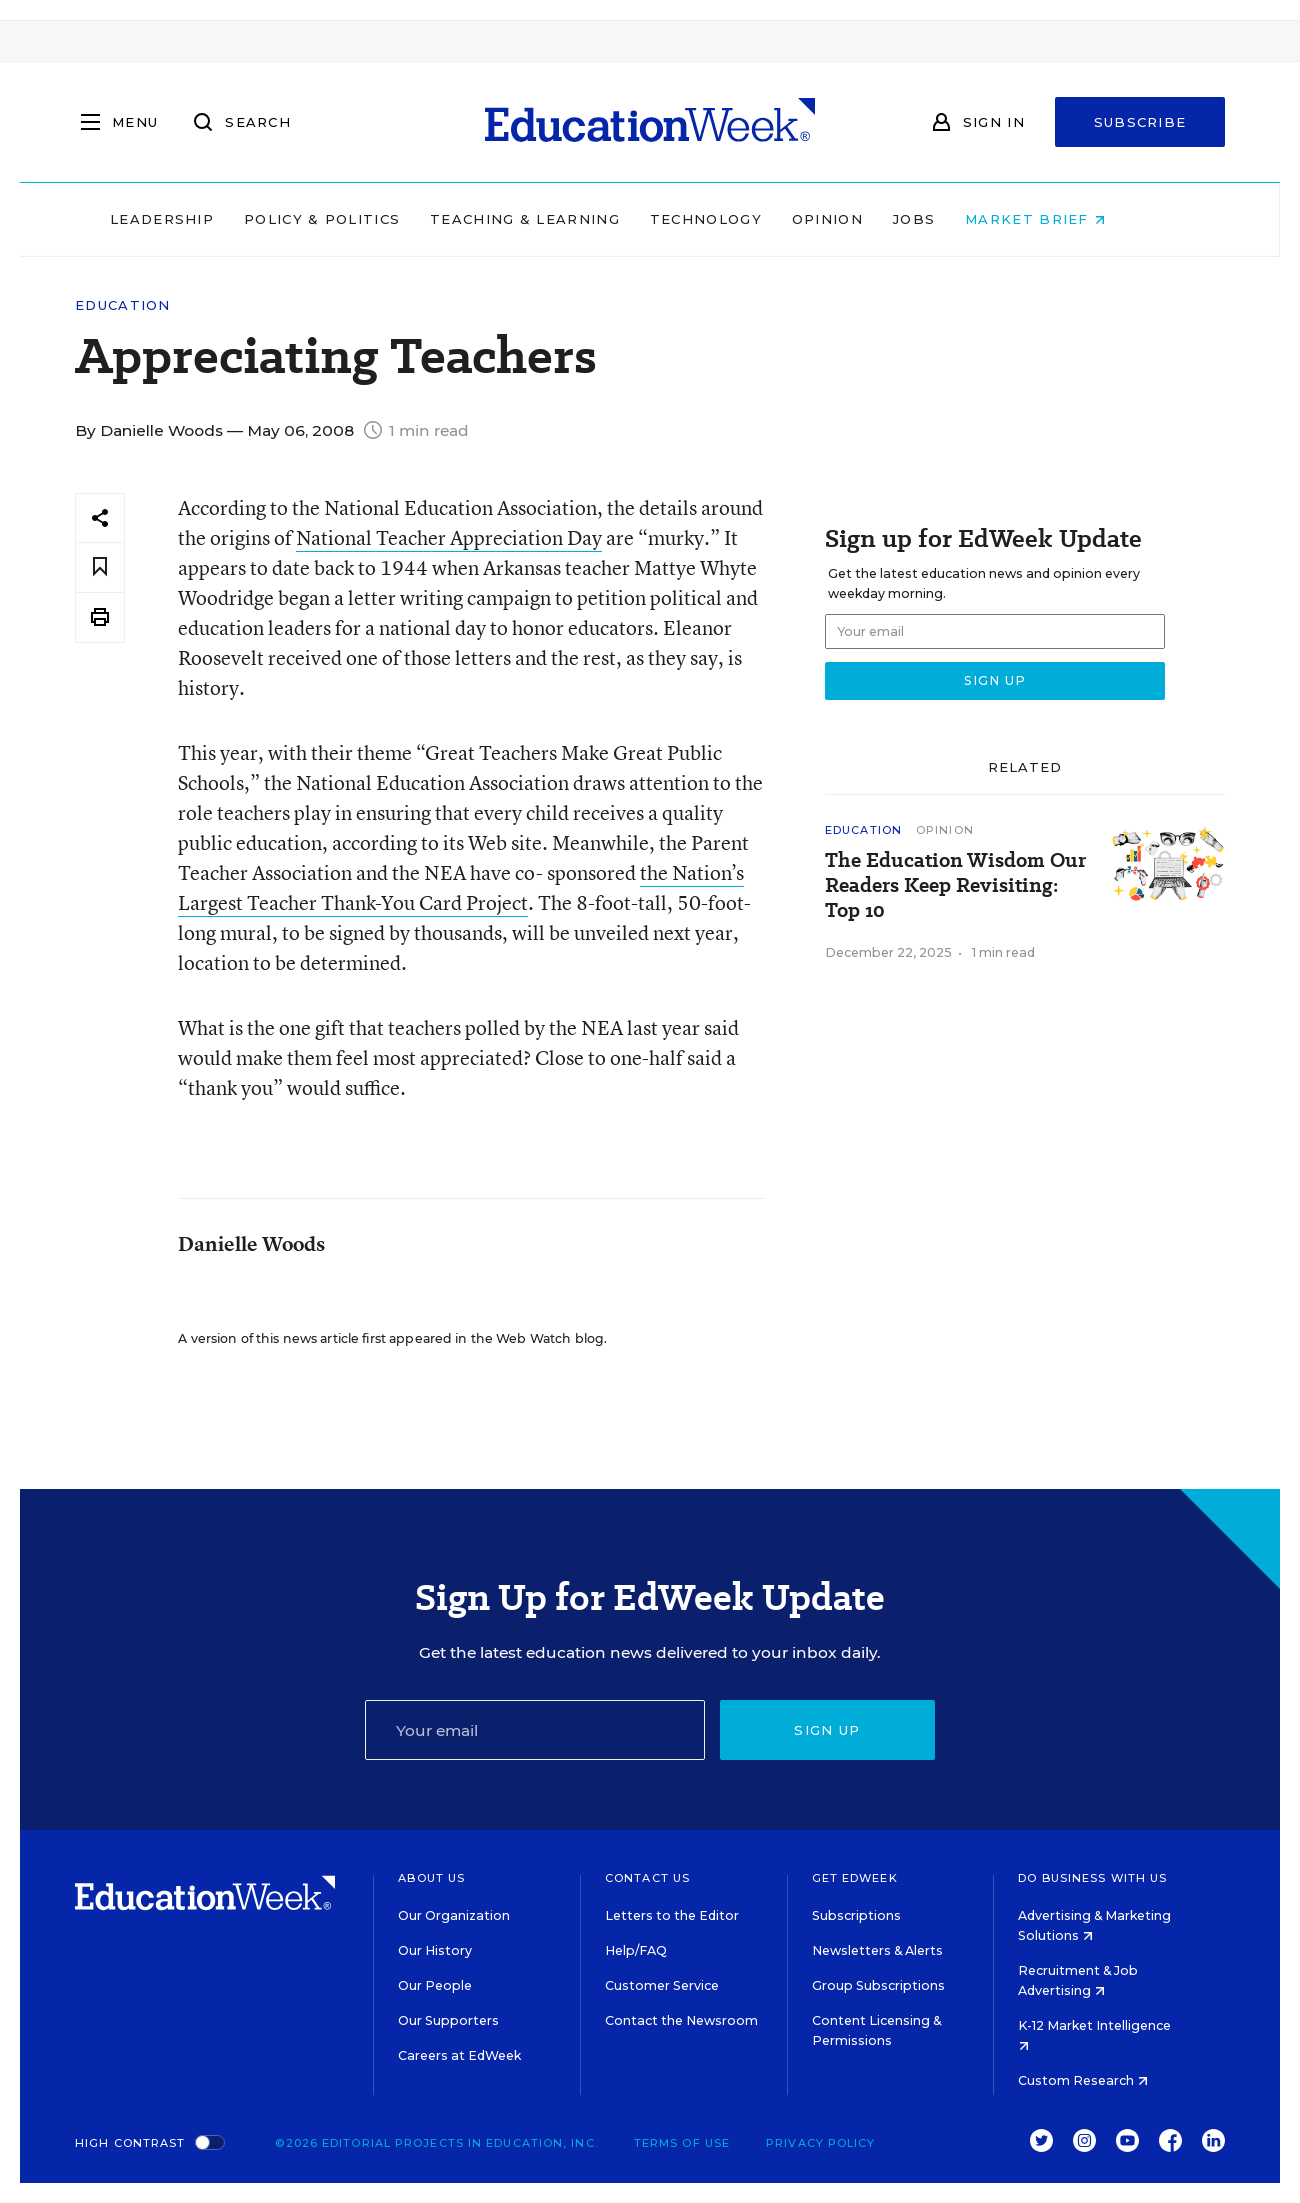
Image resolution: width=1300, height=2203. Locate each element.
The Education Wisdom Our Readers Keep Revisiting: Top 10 (955, 885)
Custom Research (1083, 2080)
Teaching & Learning (568, 219)
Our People (435, 1985)
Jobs (956, 219)
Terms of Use (682, 2143)
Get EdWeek (855, 1878)
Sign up (827, 1730)
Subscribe (1140, 122)
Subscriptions (856, 1915)
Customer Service (662, 1985)
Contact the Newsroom (681, 2020)
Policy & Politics (364, 219)
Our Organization (454, 1915)
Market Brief (1078, 219)
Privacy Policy (820, 2143)
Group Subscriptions (878, 1985)
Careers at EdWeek (459, 2055)
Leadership (204, 219)
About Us (431, 1878)
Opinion (869, 219)
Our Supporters (448, 2020)
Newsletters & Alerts (877, 1950)
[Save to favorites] (100, 567)
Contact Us (647, 1878)
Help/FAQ (636, 1950)
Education (123, 305)
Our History (435, 1950)
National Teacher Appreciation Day (449, 537)
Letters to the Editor (672, 1915)
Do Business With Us (1092, 1878)
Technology (748, 219)
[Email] (535, 1730)
